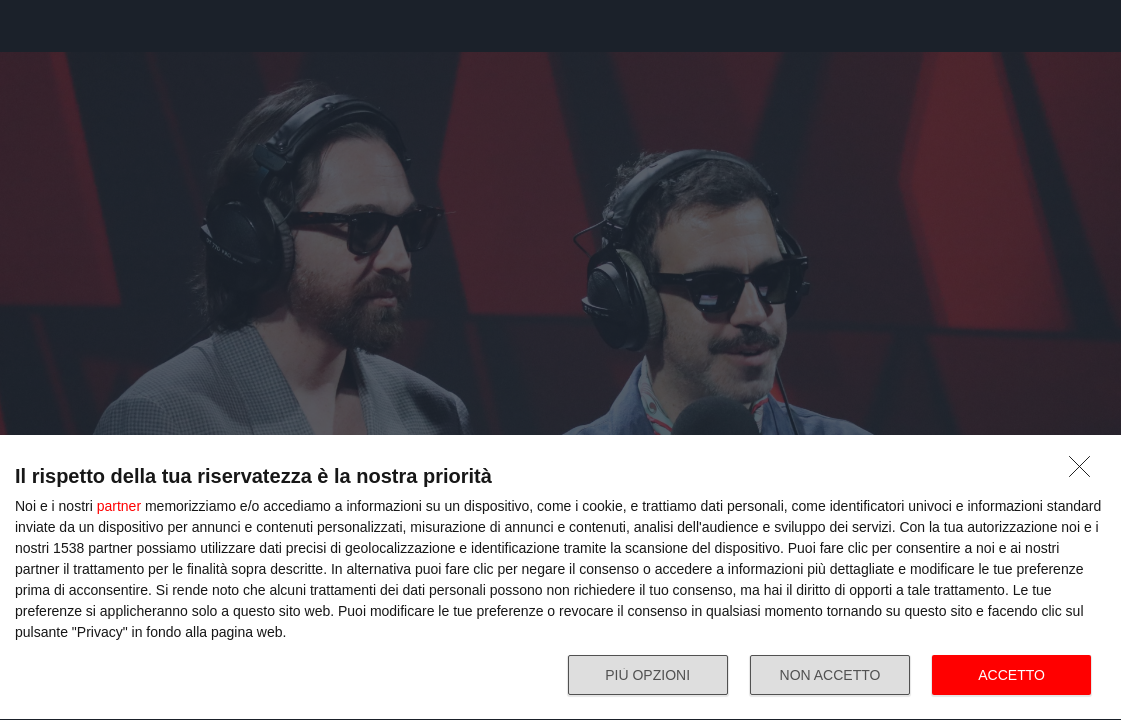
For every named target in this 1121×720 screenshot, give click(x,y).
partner (119, 506)
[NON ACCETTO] (1085, 472)
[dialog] (560, 578)
